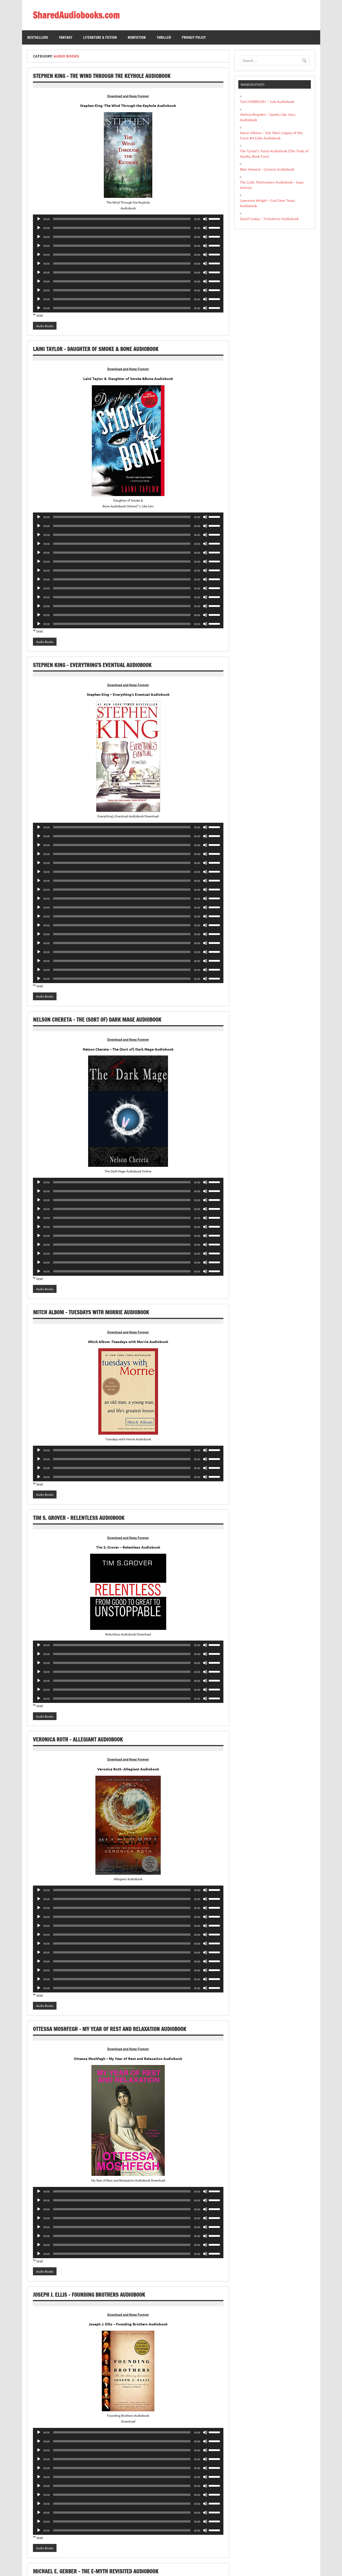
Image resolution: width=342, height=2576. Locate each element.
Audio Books (44, 326)
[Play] (38, 219)
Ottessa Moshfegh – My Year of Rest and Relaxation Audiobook (109, 2029)
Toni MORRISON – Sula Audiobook (267, 101)
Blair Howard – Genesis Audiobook (267, 169)
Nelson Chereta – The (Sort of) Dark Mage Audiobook (97, 1019)
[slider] (121, 219)
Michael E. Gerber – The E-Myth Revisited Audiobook (95, 2571)
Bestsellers (37, 37)
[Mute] (205, 219)
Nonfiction (137, 37)
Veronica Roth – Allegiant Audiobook (78, 1739)
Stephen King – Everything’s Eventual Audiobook (92, 665)
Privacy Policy (194, 37)
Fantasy (65, 37)
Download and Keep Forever (128, 96)
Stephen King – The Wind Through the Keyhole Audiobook (101, 76)
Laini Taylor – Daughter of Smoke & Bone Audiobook (95, 349)
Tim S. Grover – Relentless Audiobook (78, 1518)
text (39, 315)
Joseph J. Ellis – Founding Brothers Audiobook (89, 2294)
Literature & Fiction (100, 37)
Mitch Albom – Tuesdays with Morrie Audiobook (91, 1312)
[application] (128, 218)
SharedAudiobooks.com (76, 15)
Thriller (164, 37)
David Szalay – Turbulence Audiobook (269, 218)
